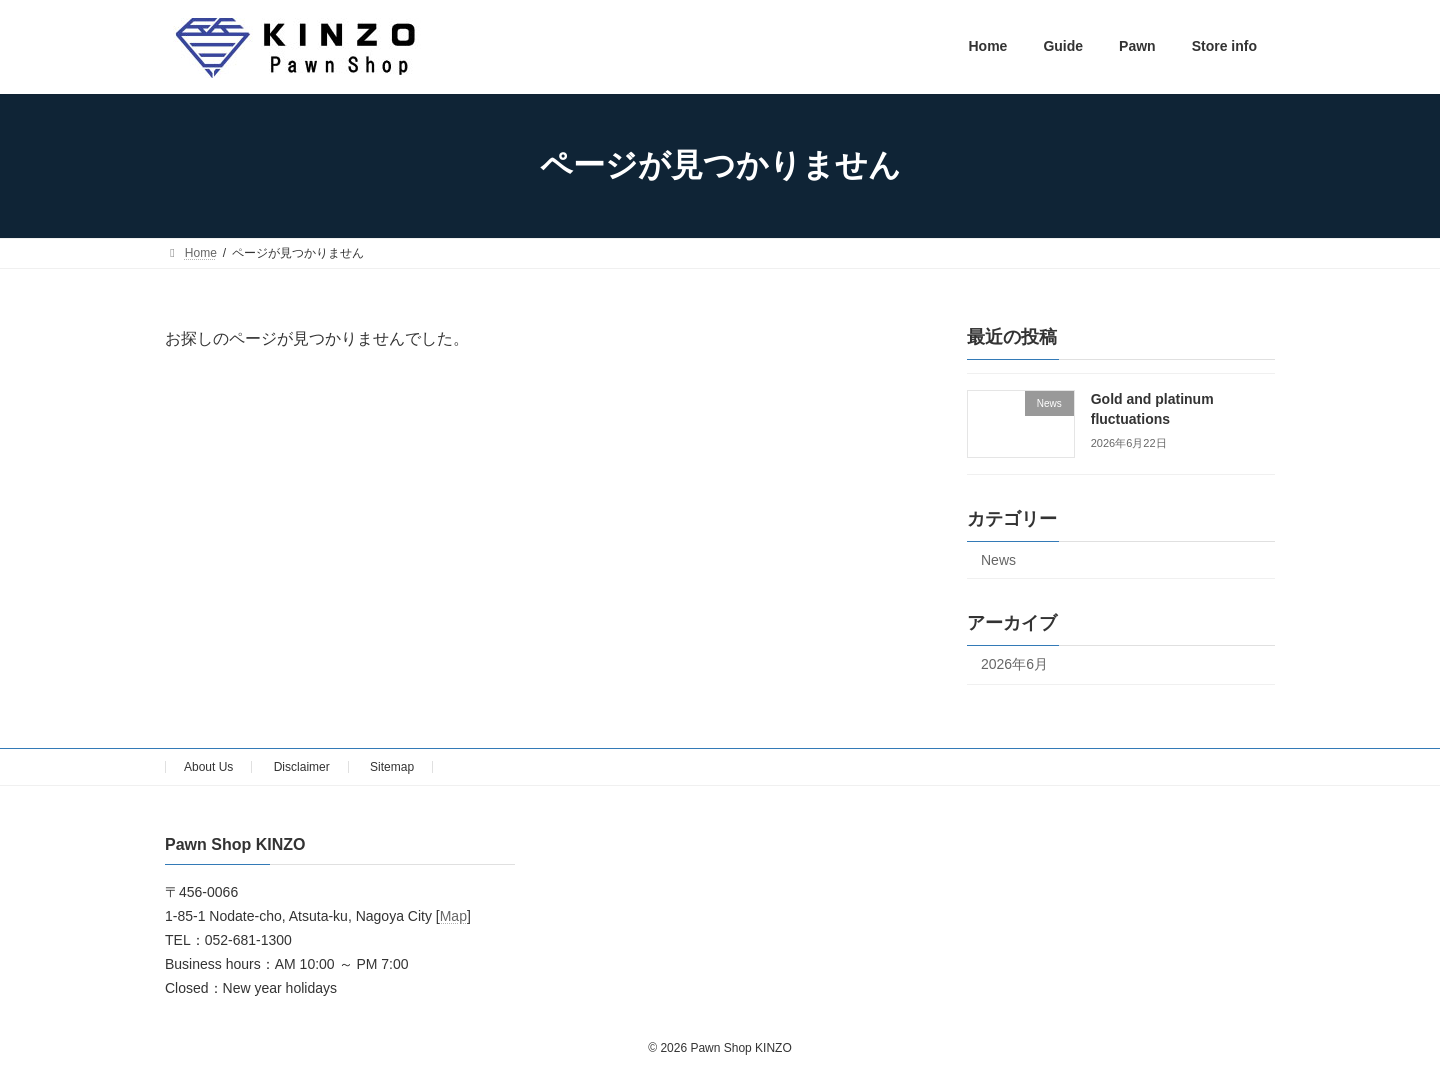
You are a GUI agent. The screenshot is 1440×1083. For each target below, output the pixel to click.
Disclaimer (302, 767)
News (998, 560)
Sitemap (392, 767)
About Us (208, 767)
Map (453, 917)
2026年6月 (1014, 664)
